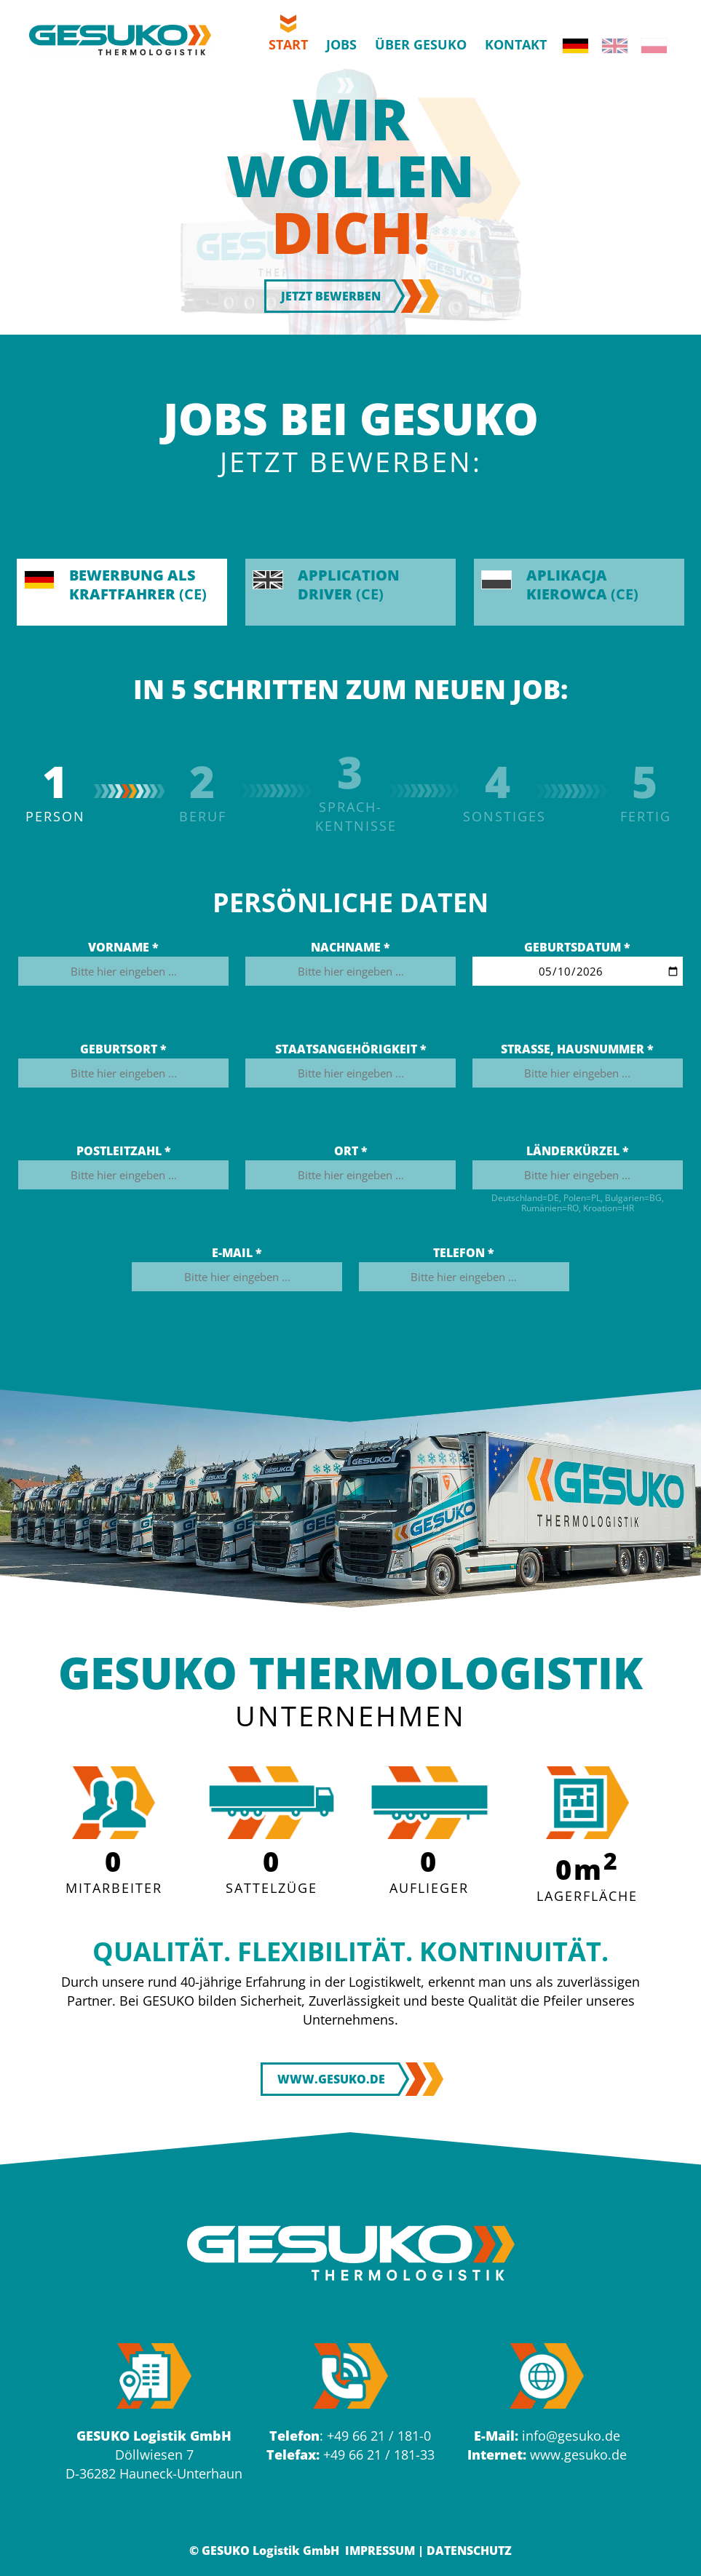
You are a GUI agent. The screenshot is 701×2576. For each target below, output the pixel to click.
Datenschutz (469, 2551)
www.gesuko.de (578, 2454)
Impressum (380, 2551)
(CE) (115, 585)
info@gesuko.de (571, 2435)
